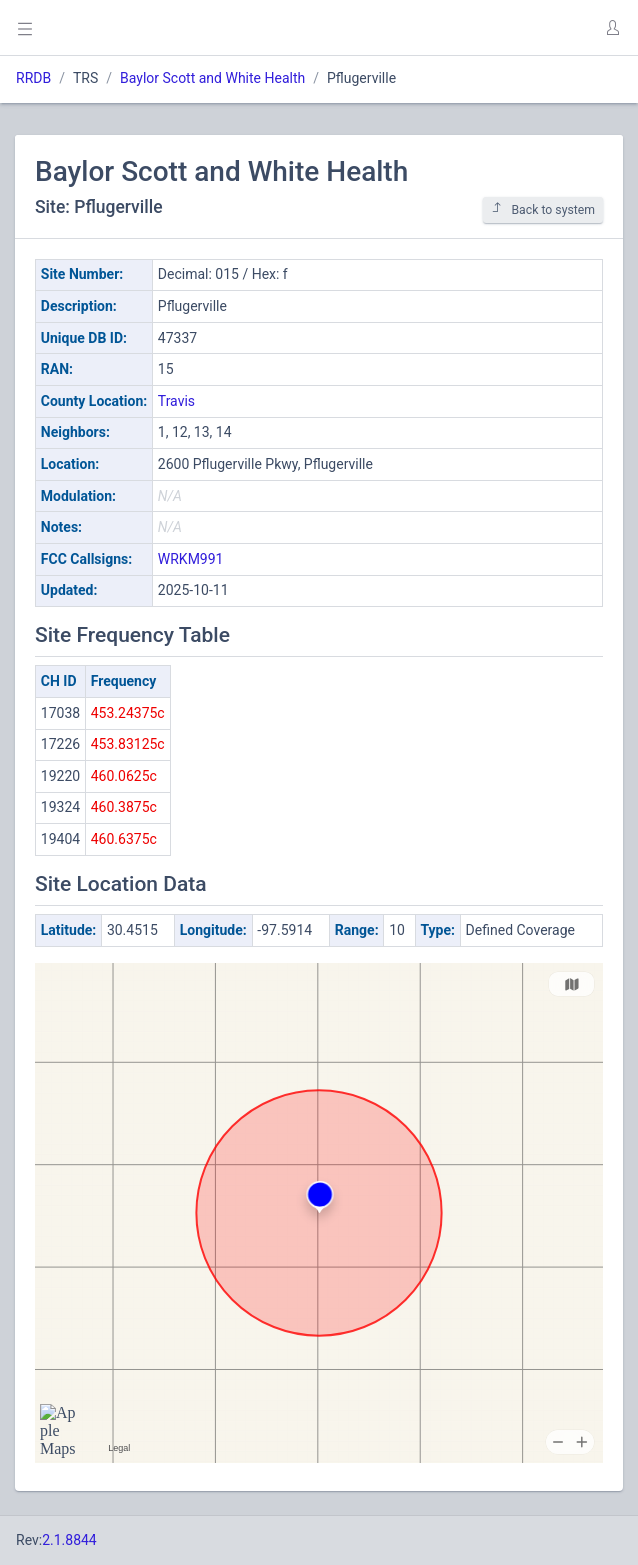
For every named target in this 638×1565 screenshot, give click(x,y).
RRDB (33, 78)
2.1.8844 (69, 1540)
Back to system (543, 209)
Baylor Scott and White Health (212, 78)
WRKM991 (191, 559)
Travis (176, 401)
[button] (612, 28)
